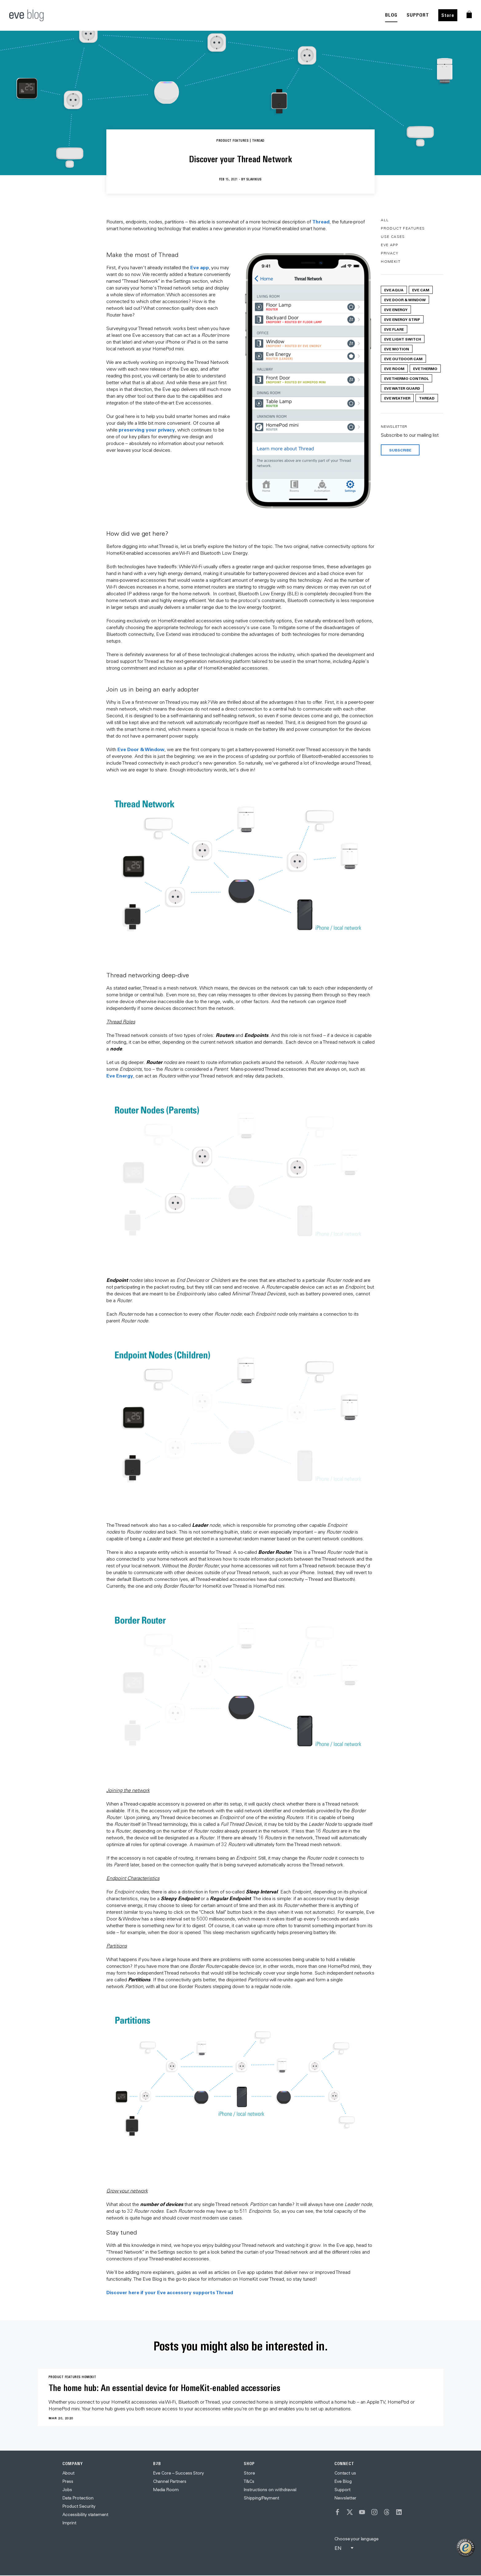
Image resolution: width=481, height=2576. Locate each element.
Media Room (166, 2489)
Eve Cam (420, 289)
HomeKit (390, 261)
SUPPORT (418, 15)
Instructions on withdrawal (270, 2489)
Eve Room (394, 368)
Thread (320, 221)
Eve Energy (119, 1075)
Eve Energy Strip (402, 319)
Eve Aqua (394, 289)
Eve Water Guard (402, 388)
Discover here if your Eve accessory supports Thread (169, 2292)
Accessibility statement (85, 2514)
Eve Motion (396, 348)
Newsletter (345, 2498)
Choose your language (356, 2539)
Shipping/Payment (261, 2498)
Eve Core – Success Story (178, 2473)
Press (67, 2481)
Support (342, 2489)
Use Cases (393, 236)
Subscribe (400, 449)
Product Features (403, 228)
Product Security (78, 2506)
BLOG (391, 15)
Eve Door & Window (140, 749)
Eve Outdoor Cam (403, 358)
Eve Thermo (425, 368)
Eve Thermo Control (406, 378)
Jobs (67, 2489)
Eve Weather (397, 398)
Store (447, 15)
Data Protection (77, 2498)
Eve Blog (343, 2481)
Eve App (389, 244)
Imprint (69, 2523)
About (68, 2473)
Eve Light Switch (402, 339)
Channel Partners (169, 2481)
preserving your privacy (147, 429)
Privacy (389, 253)
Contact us (345, 2473)
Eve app (199, 267)
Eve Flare (394, 329)
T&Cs (249, 2481)
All (385, 220)
